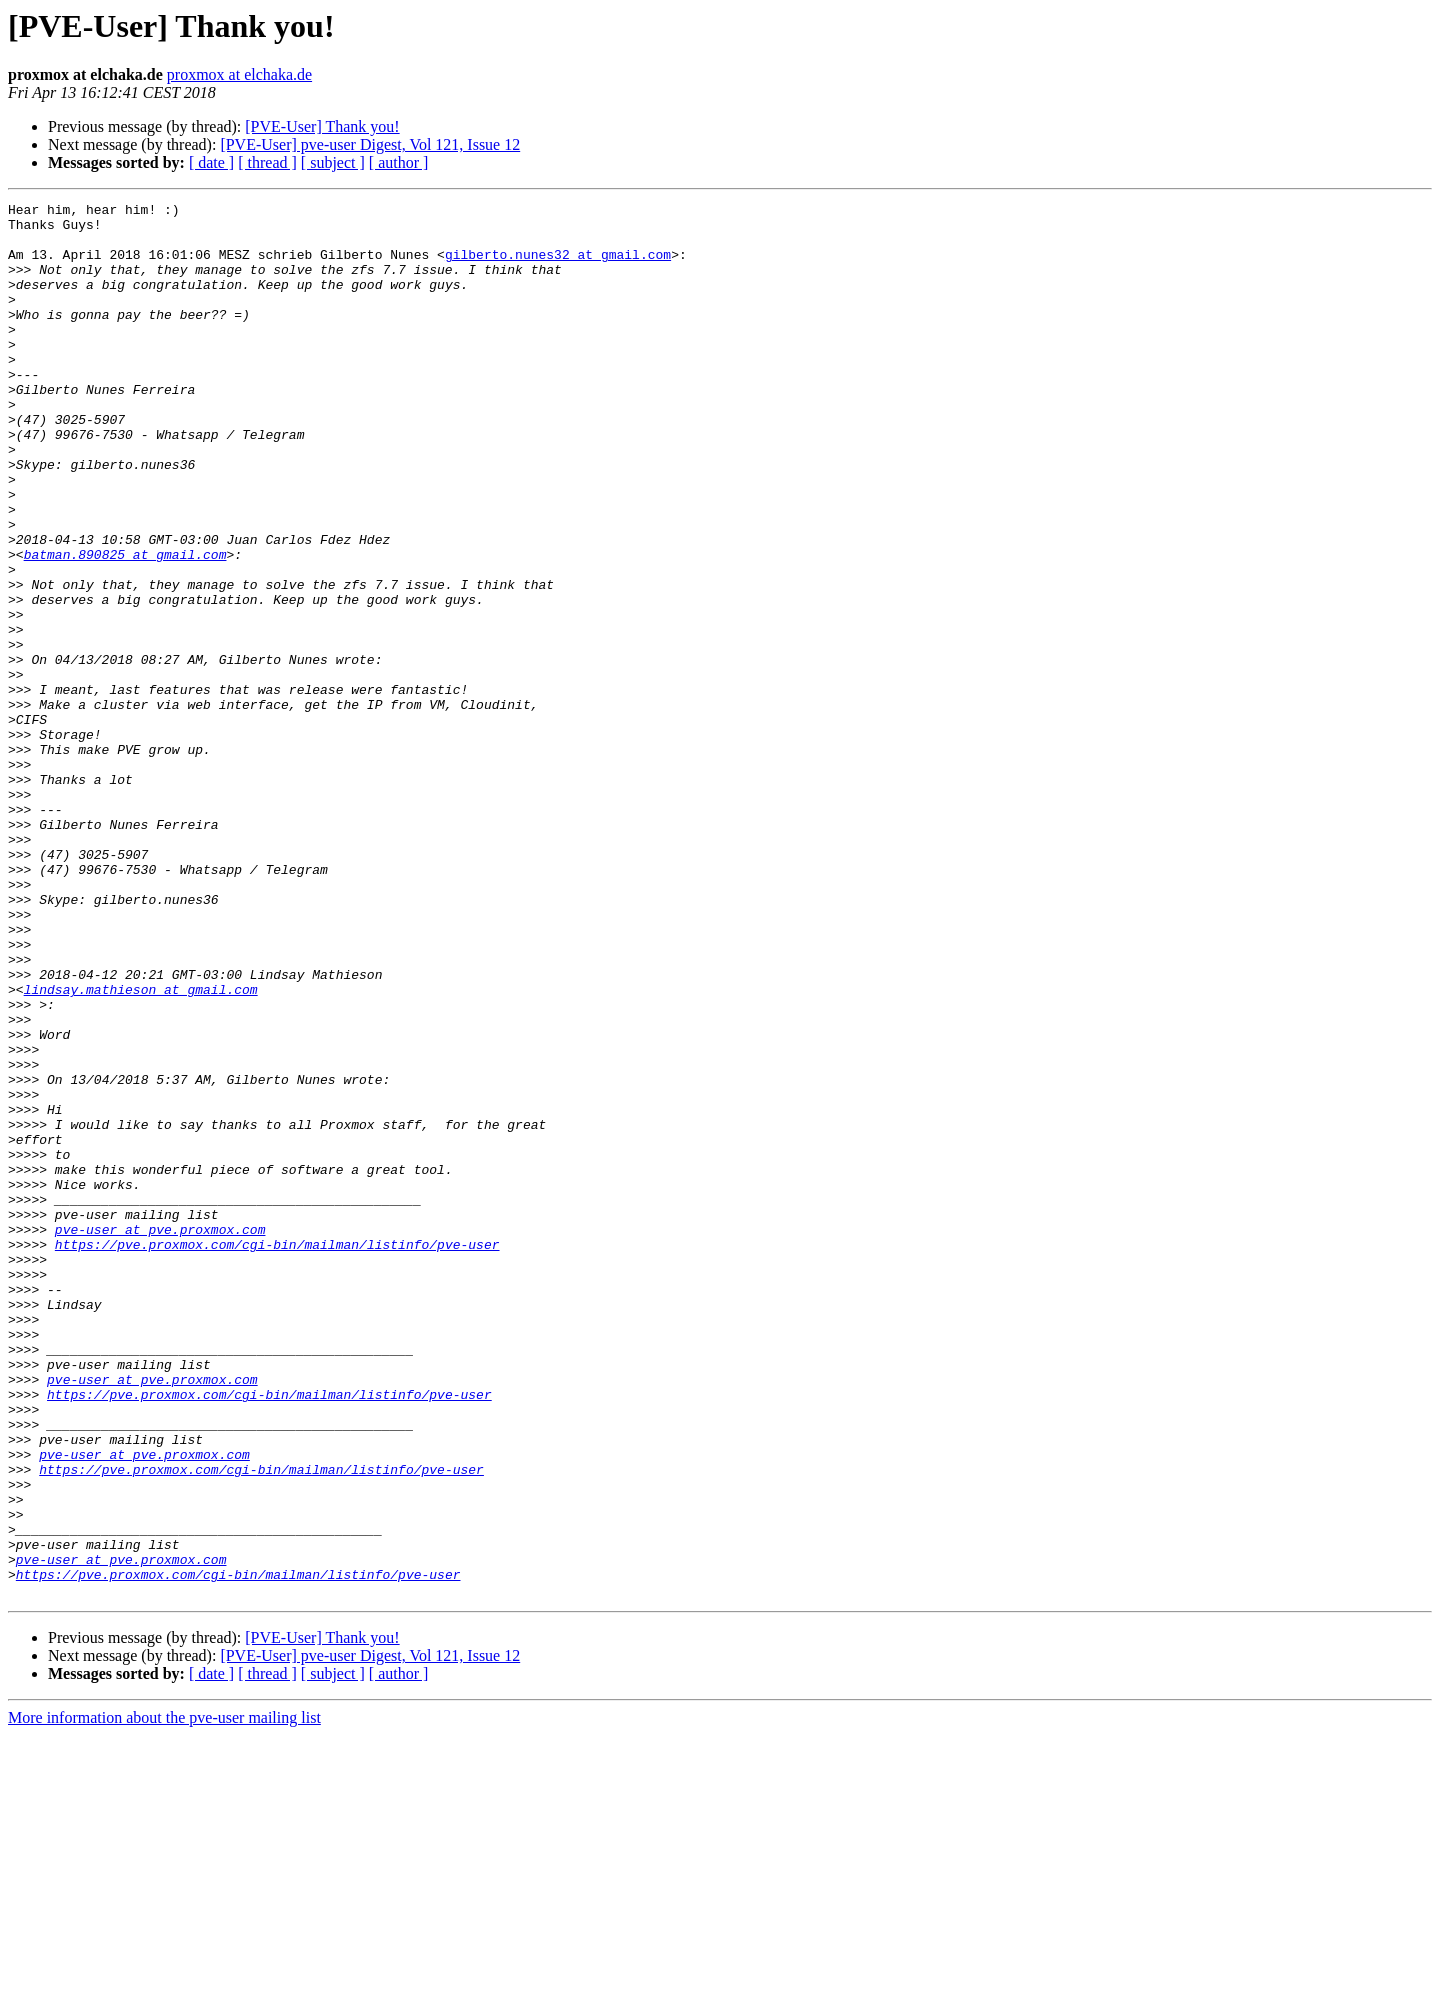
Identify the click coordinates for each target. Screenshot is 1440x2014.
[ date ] (211, 162)
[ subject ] (333, 162)
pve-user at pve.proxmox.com (160, 1436)
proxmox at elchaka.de (239, 74)
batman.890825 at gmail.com (125, 626)
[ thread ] (267, 162)
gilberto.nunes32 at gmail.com (558, 266)
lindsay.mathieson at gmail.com (141, 1148)
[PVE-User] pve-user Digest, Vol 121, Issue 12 (370, 144)
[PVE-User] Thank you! (322, 126)
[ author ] (399, 162)
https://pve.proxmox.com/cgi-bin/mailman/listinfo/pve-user (277, 1454)
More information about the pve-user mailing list (164, 1996)
